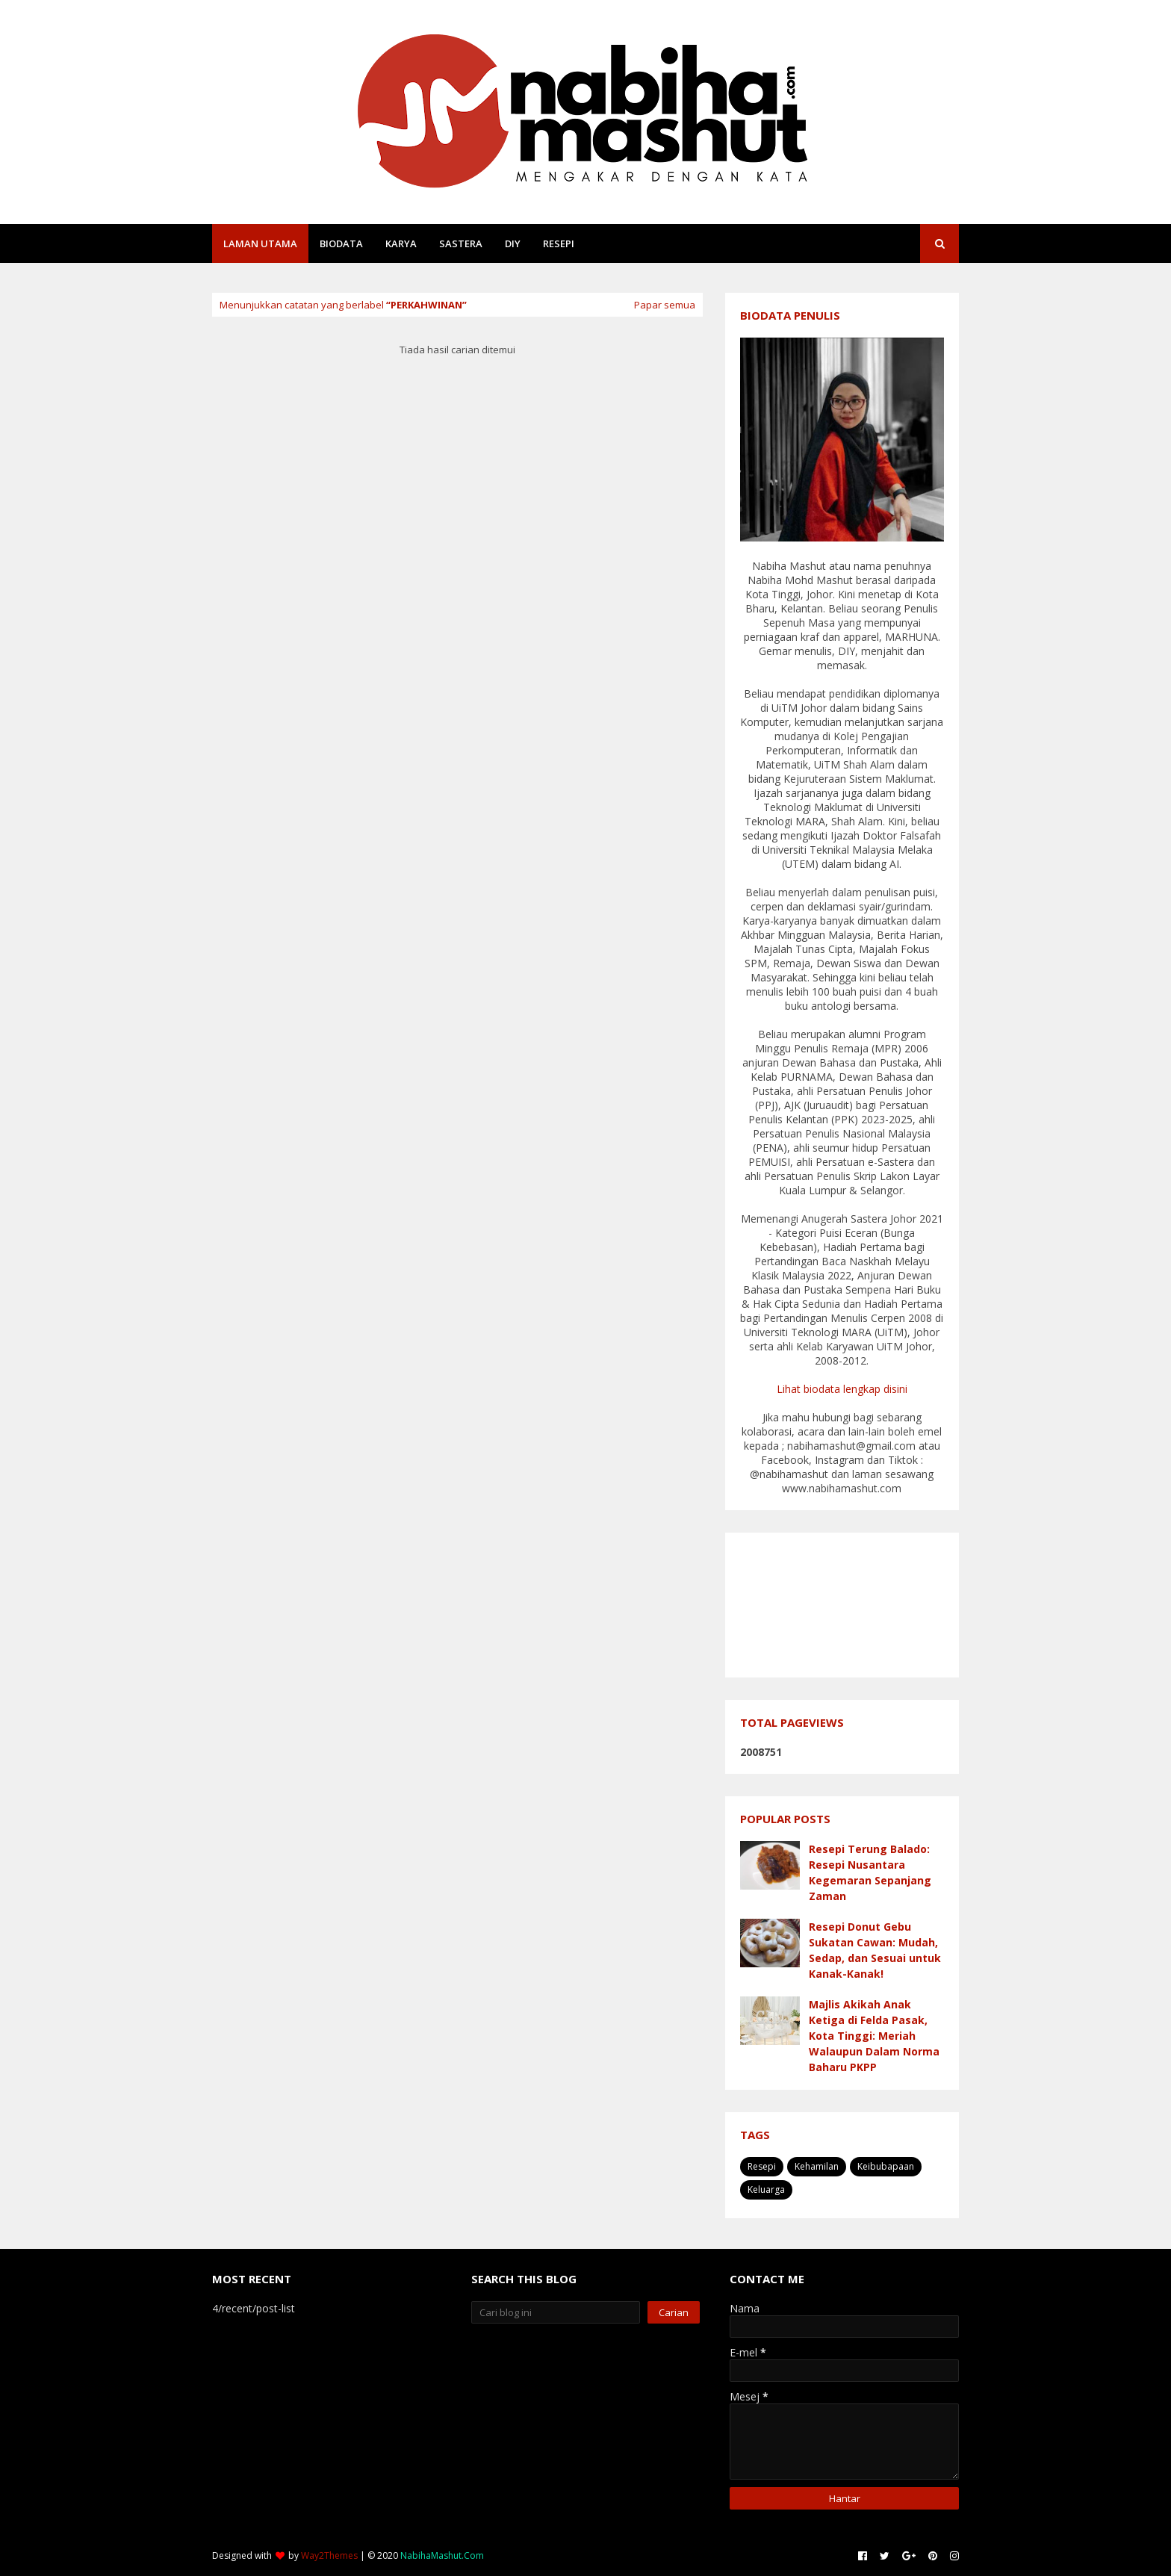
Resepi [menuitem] (558, 243)
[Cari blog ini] (556, 2312)
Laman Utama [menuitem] (260, 243)
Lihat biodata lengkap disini (842, 1389)
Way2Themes (329, 2555)
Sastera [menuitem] (460, 243)
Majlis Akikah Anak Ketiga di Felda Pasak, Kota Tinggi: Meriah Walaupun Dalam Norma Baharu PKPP (874, 2035)
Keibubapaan (885, 2166)
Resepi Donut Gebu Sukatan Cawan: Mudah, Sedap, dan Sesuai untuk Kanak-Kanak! (875, 1950)
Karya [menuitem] (401, 243)
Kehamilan (817, 2166)
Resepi (762, 2166)
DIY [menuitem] (513, 243)
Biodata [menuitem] (341, 243)
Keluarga (766, 2189)
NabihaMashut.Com (442, 2555)
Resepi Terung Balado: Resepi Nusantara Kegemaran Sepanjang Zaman (870, 1872)
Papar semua (664, 304)
